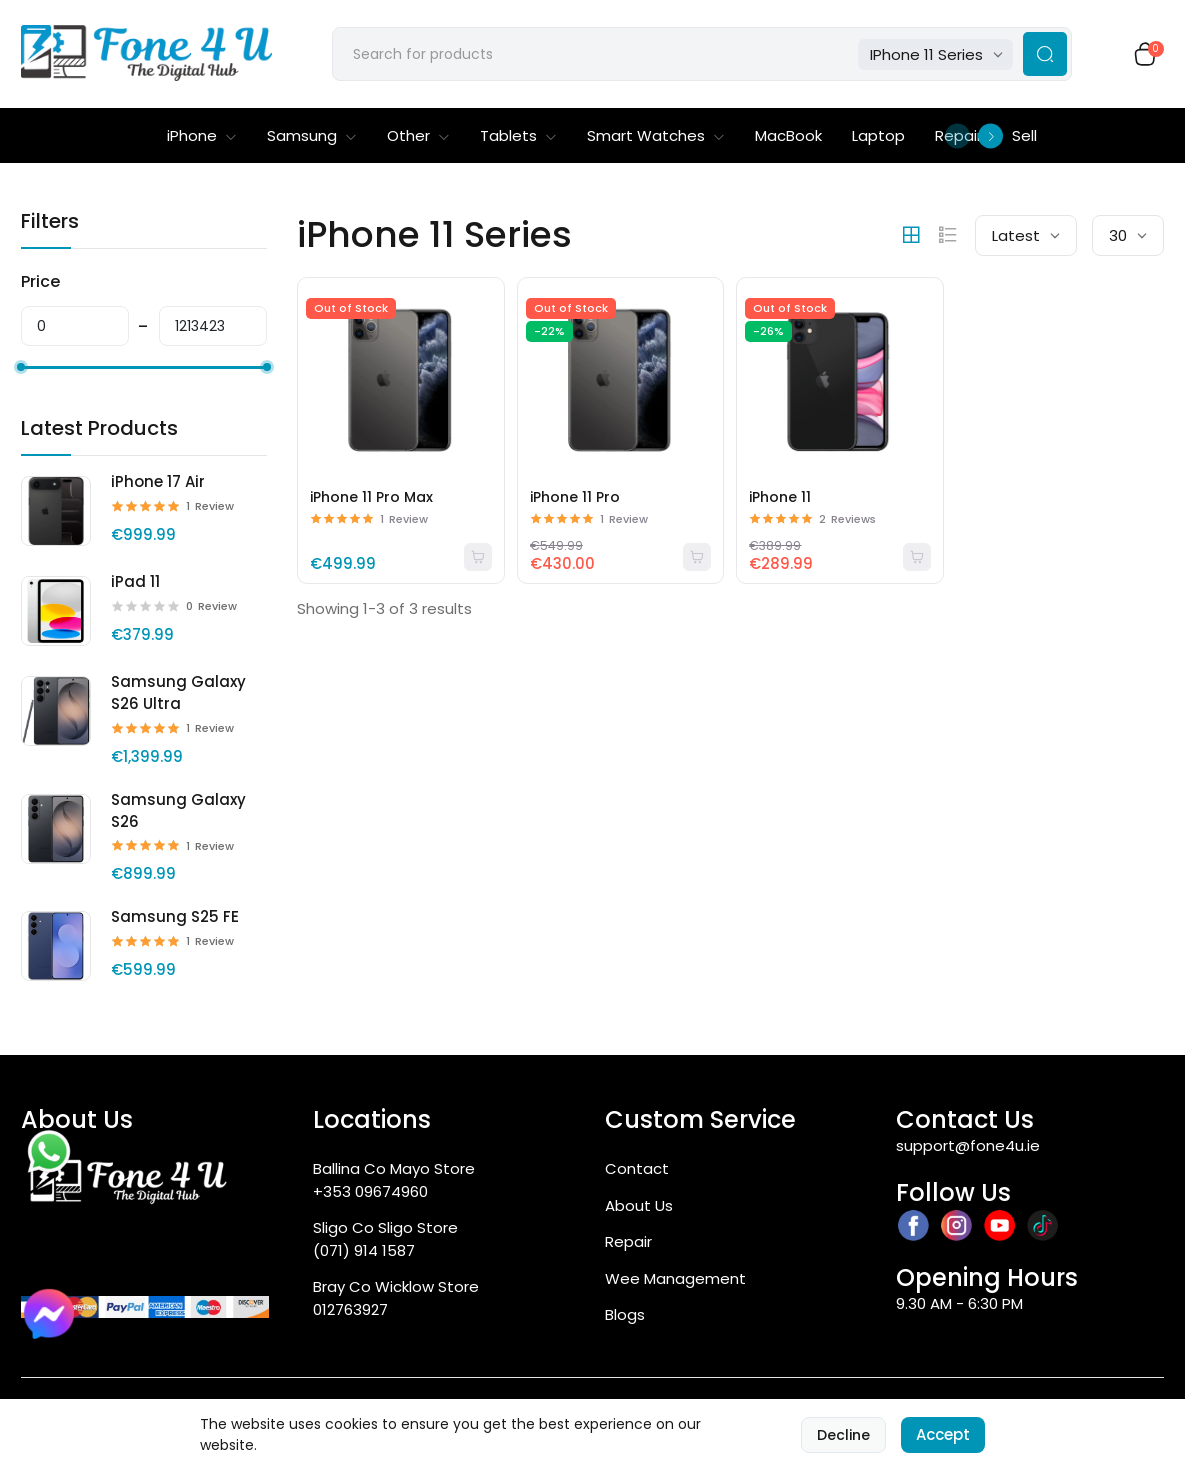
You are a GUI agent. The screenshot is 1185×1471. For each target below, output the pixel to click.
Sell (1024, 135)
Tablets (518, 135)
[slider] (21, 367)
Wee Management (675, 1278)
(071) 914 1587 (364, 1250)
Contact (637, 1168)
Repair (628, 1241)
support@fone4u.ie (968, 1145)
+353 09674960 (370, 1191)
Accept (943, 1434)
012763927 (350, 1309)
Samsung (312, 135)
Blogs (625, 1314)
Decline (843, 1435)
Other (418, 135)
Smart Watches (656, 135)
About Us (639, 1205)
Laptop (878, 135)
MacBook (788, 135)
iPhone (202, 135)
